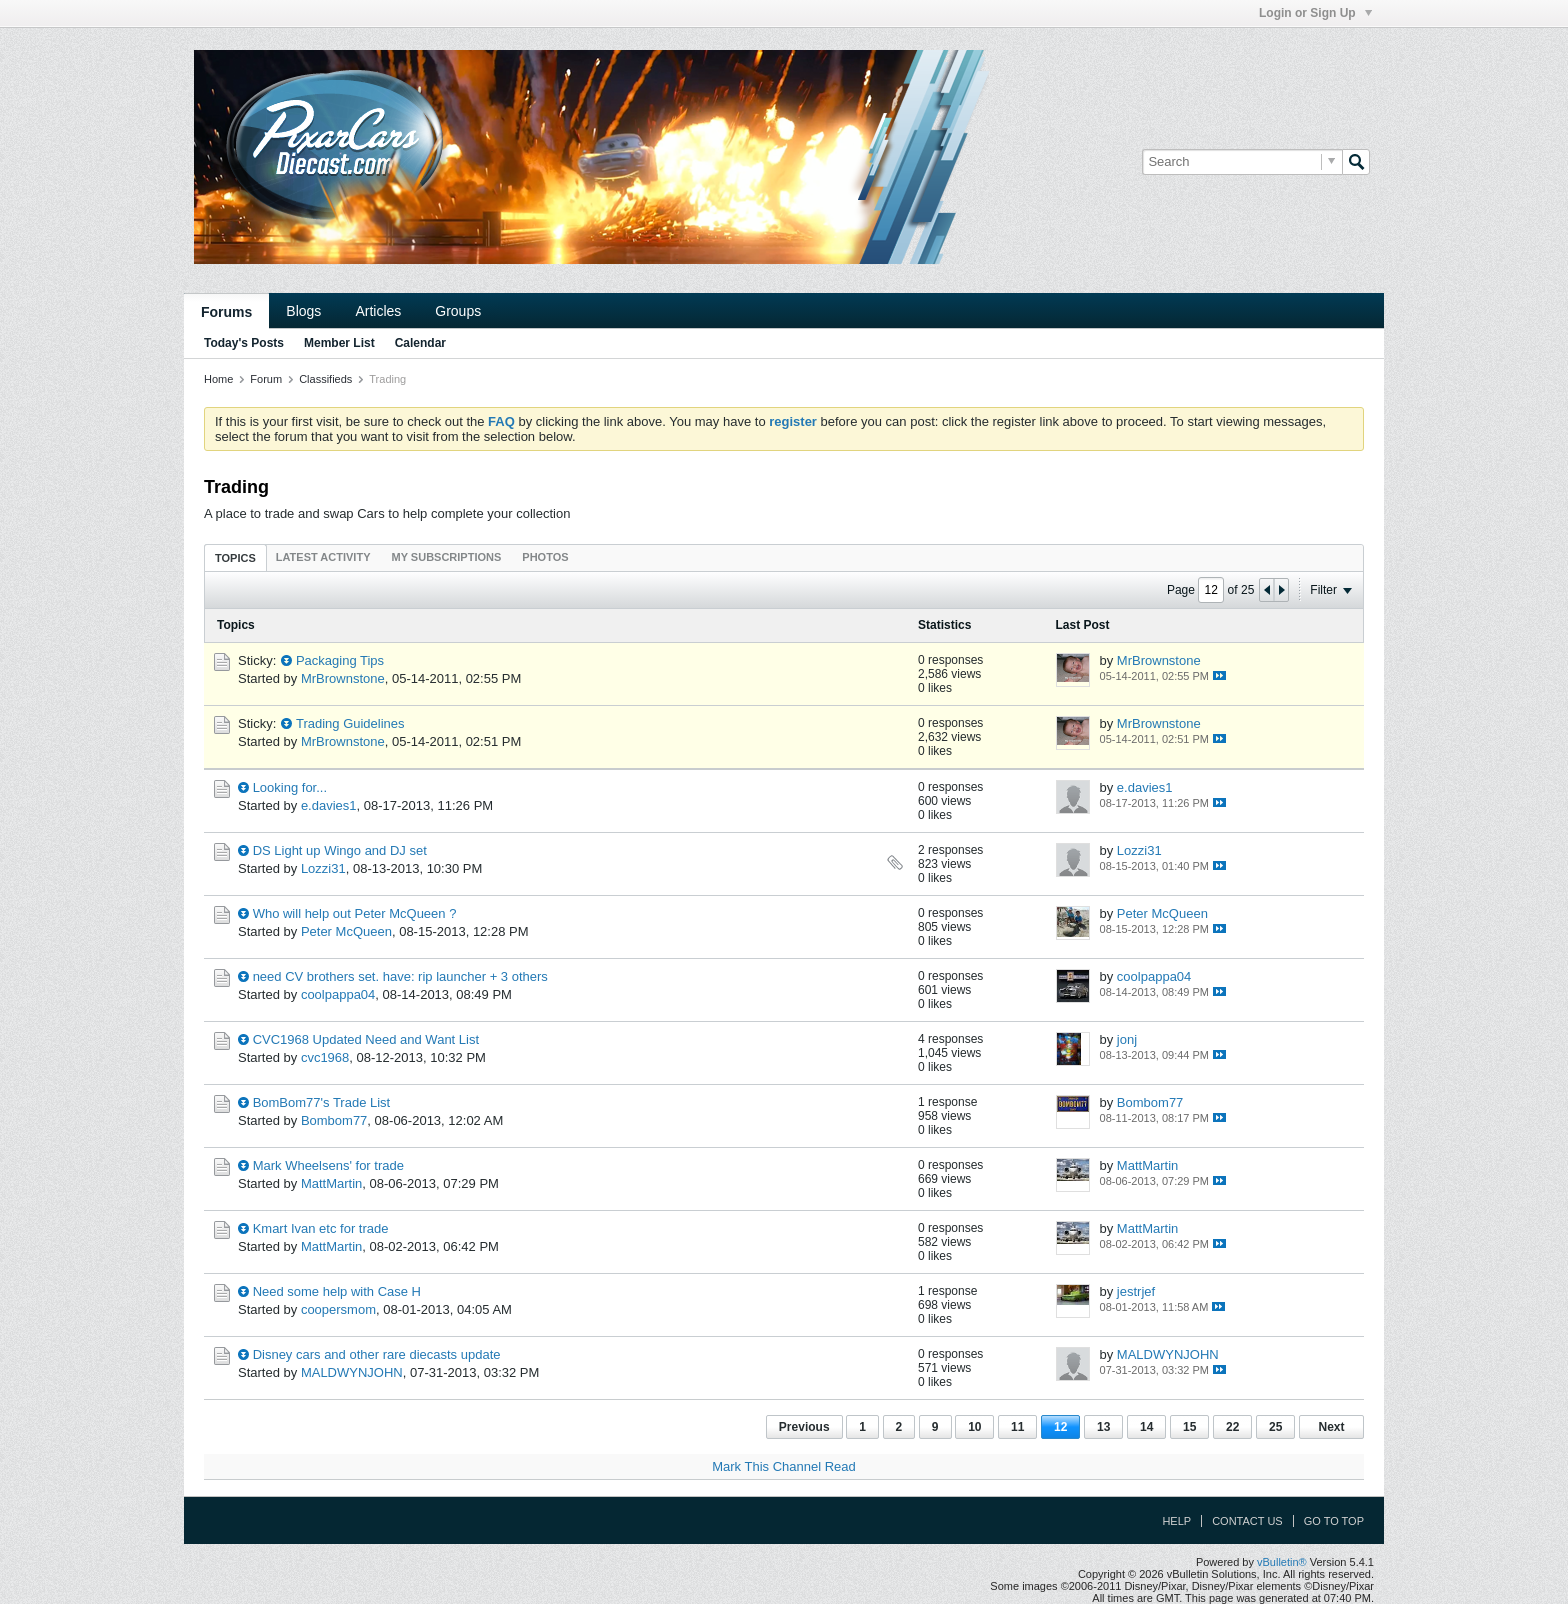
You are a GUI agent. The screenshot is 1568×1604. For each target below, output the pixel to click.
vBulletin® (1282, 1562)
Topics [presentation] (235, 558)
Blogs (303, 311)
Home (218, 379)
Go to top (1334, 1521)
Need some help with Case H (337, 1291)
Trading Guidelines (350, 723)
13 (1103, 1427)
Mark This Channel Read (784, 1466)
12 (1060, 1427)
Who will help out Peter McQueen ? (355, 913)
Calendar (420, 343)
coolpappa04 (338, 994)
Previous (804, 1427)
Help (1176, 1521)
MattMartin (331, 1183)
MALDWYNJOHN (352, 1372)
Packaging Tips (340, 660)
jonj (1127, 1039)
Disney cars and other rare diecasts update (377, 1354)
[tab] (235, 557)
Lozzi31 (323, 868)
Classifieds (325, 379)
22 (1232, 1427)
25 (1275, 1427)
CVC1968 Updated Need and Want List (366, 1039)
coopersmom (338, 1309)
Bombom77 (334, 1120)
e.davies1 (329, 805)
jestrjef (1136, 1291)
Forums (226, 312)
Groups (458, 311)
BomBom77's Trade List (322, 1102)
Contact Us (1247, 1521)
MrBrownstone (343, 678)
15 (1189, 1427)
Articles (378, 311)
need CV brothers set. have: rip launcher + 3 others (400, 976)
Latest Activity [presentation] (323, 557)
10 (974, 1427)
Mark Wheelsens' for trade (328, 1165)
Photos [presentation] (545, 557)
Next (1331, 1427)
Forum (266, 379)
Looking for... (290, 787)
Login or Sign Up (1315, 13)
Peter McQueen (346, 931)
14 (1146, 1427)
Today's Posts (244, 343)
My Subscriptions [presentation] (447, 557)
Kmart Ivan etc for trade (321, 1228)
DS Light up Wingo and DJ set (340, 850)
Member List (339, 343)
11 (1017, 1427)
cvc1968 (325, 1057)
